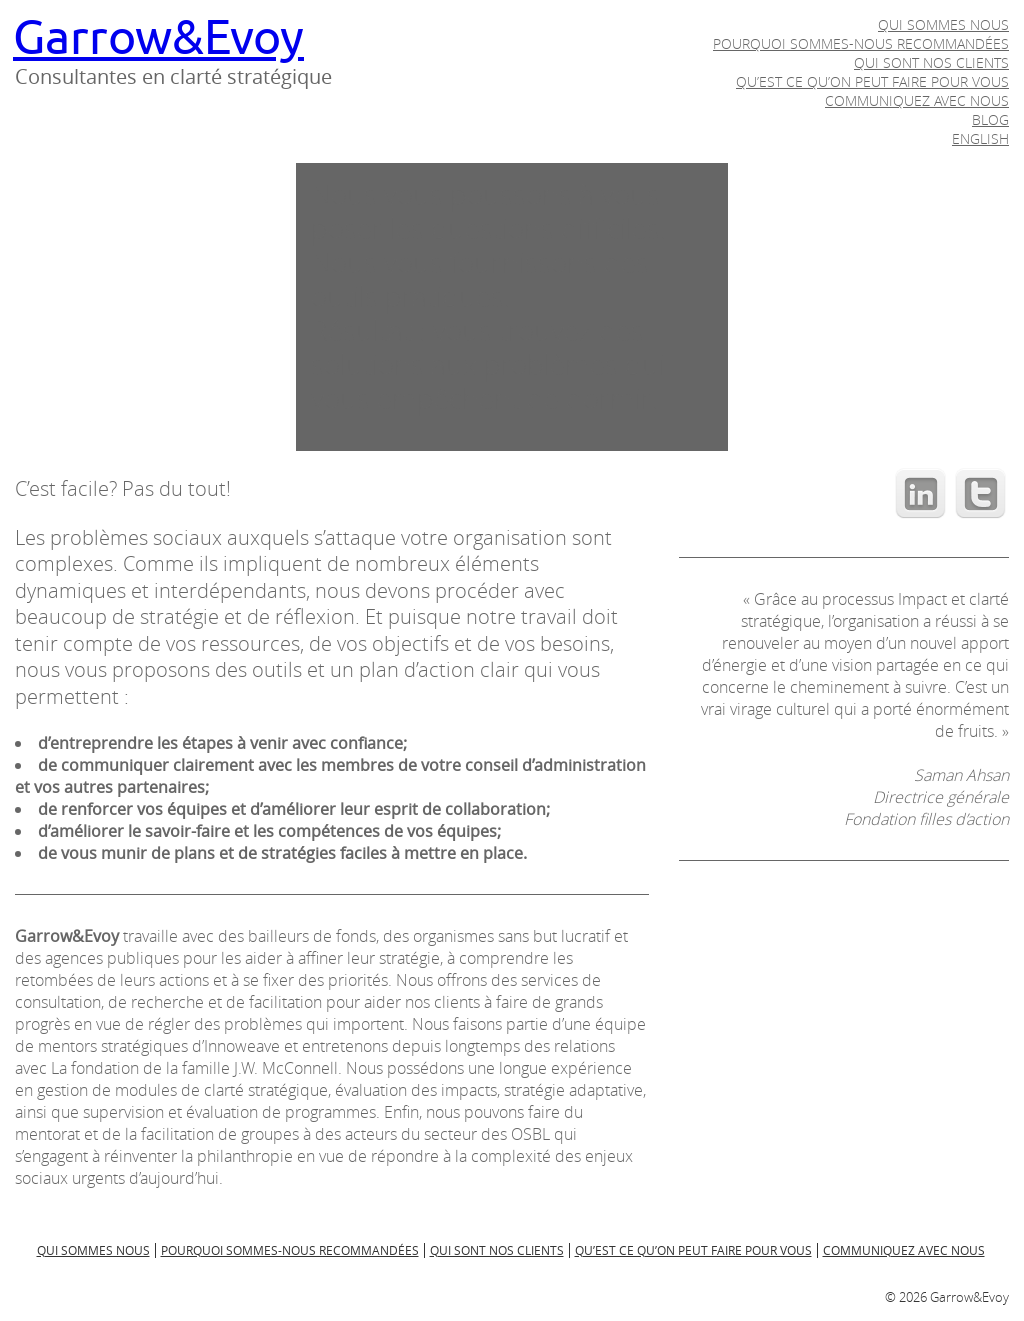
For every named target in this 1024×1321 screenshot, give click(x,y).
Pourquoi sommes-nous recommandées (861, 43)
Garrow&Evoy (158, 38)
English (980, 138)
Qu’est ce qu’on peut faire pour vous (872, 81)
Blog (990, 119)
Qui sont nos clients (931, 62)
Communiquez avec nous (917, 100)
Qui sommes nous (943, 24)
